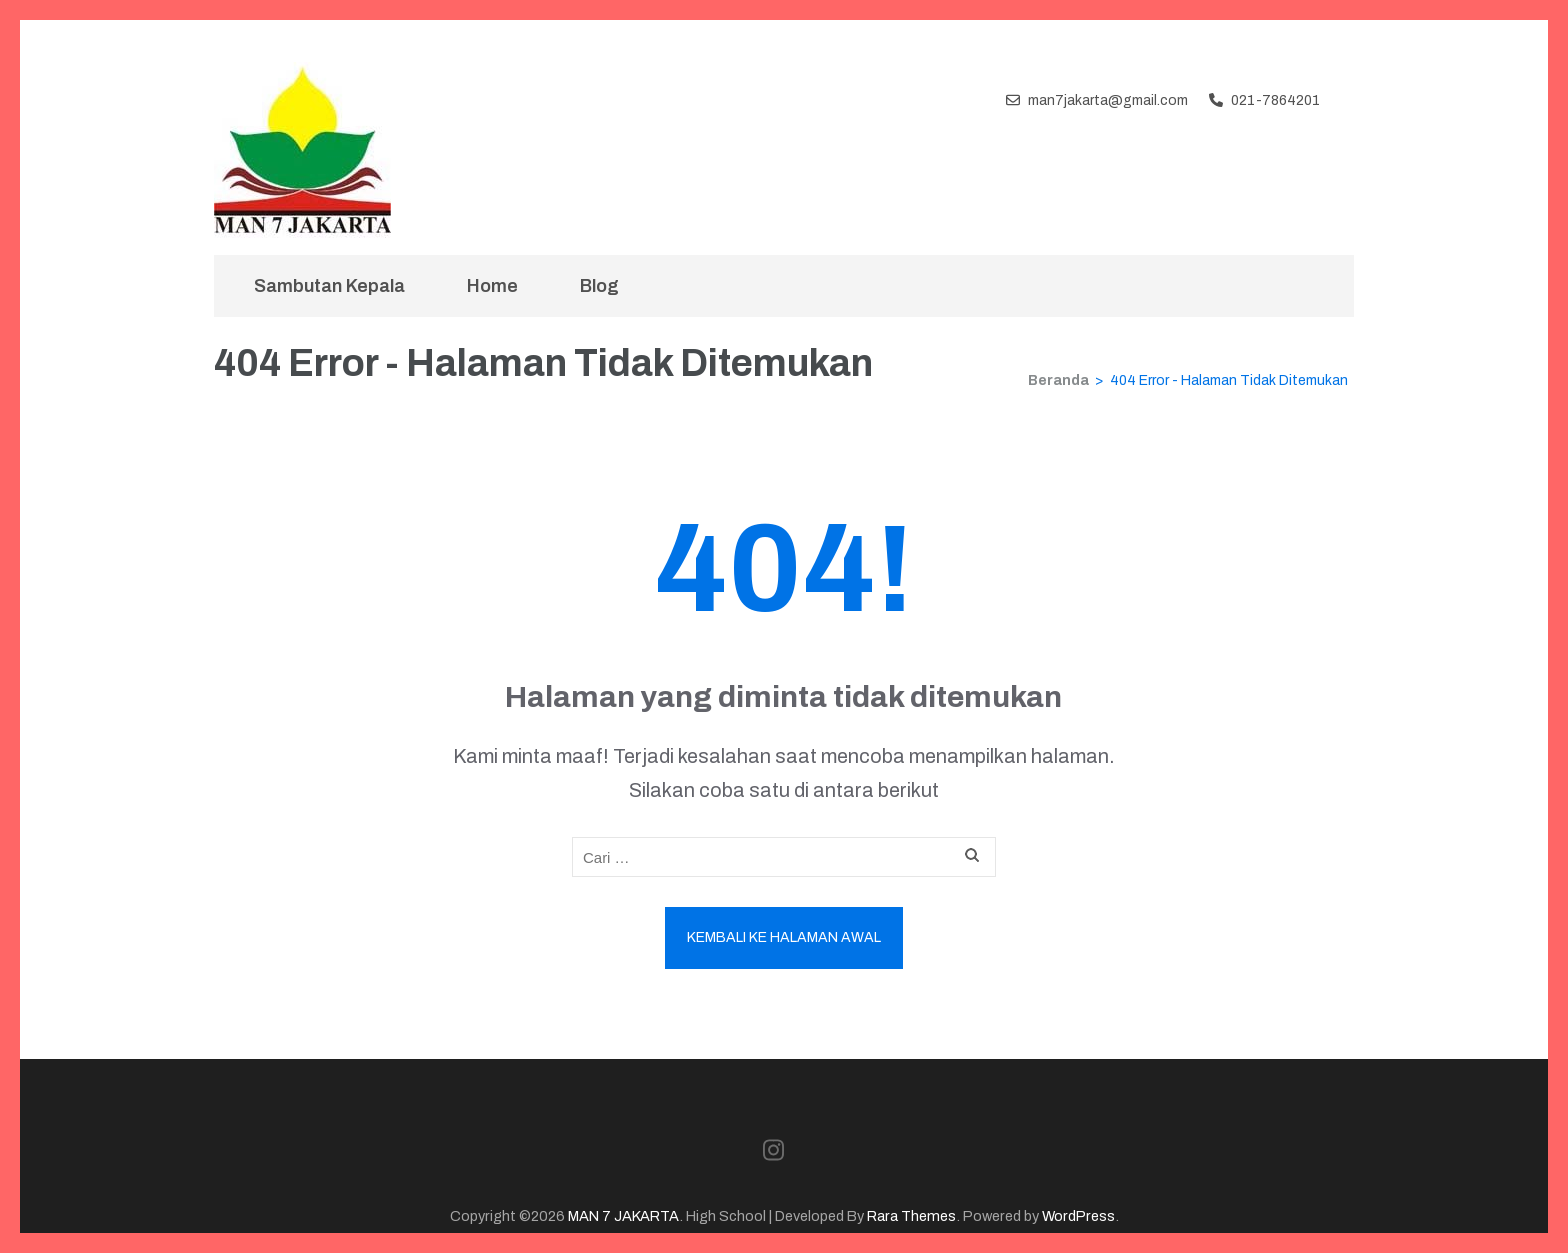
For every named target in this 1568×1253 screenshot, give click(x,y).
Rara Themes (911, 1216)
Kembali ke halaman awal (784, 937)
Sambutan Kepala (329, 286)
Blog (599, 286)
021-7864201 (1275, 100)
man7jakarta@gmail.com (1108, 100)
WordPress (1078, 1216)
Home (492, 286)
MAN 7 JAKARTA (623, 1216)
